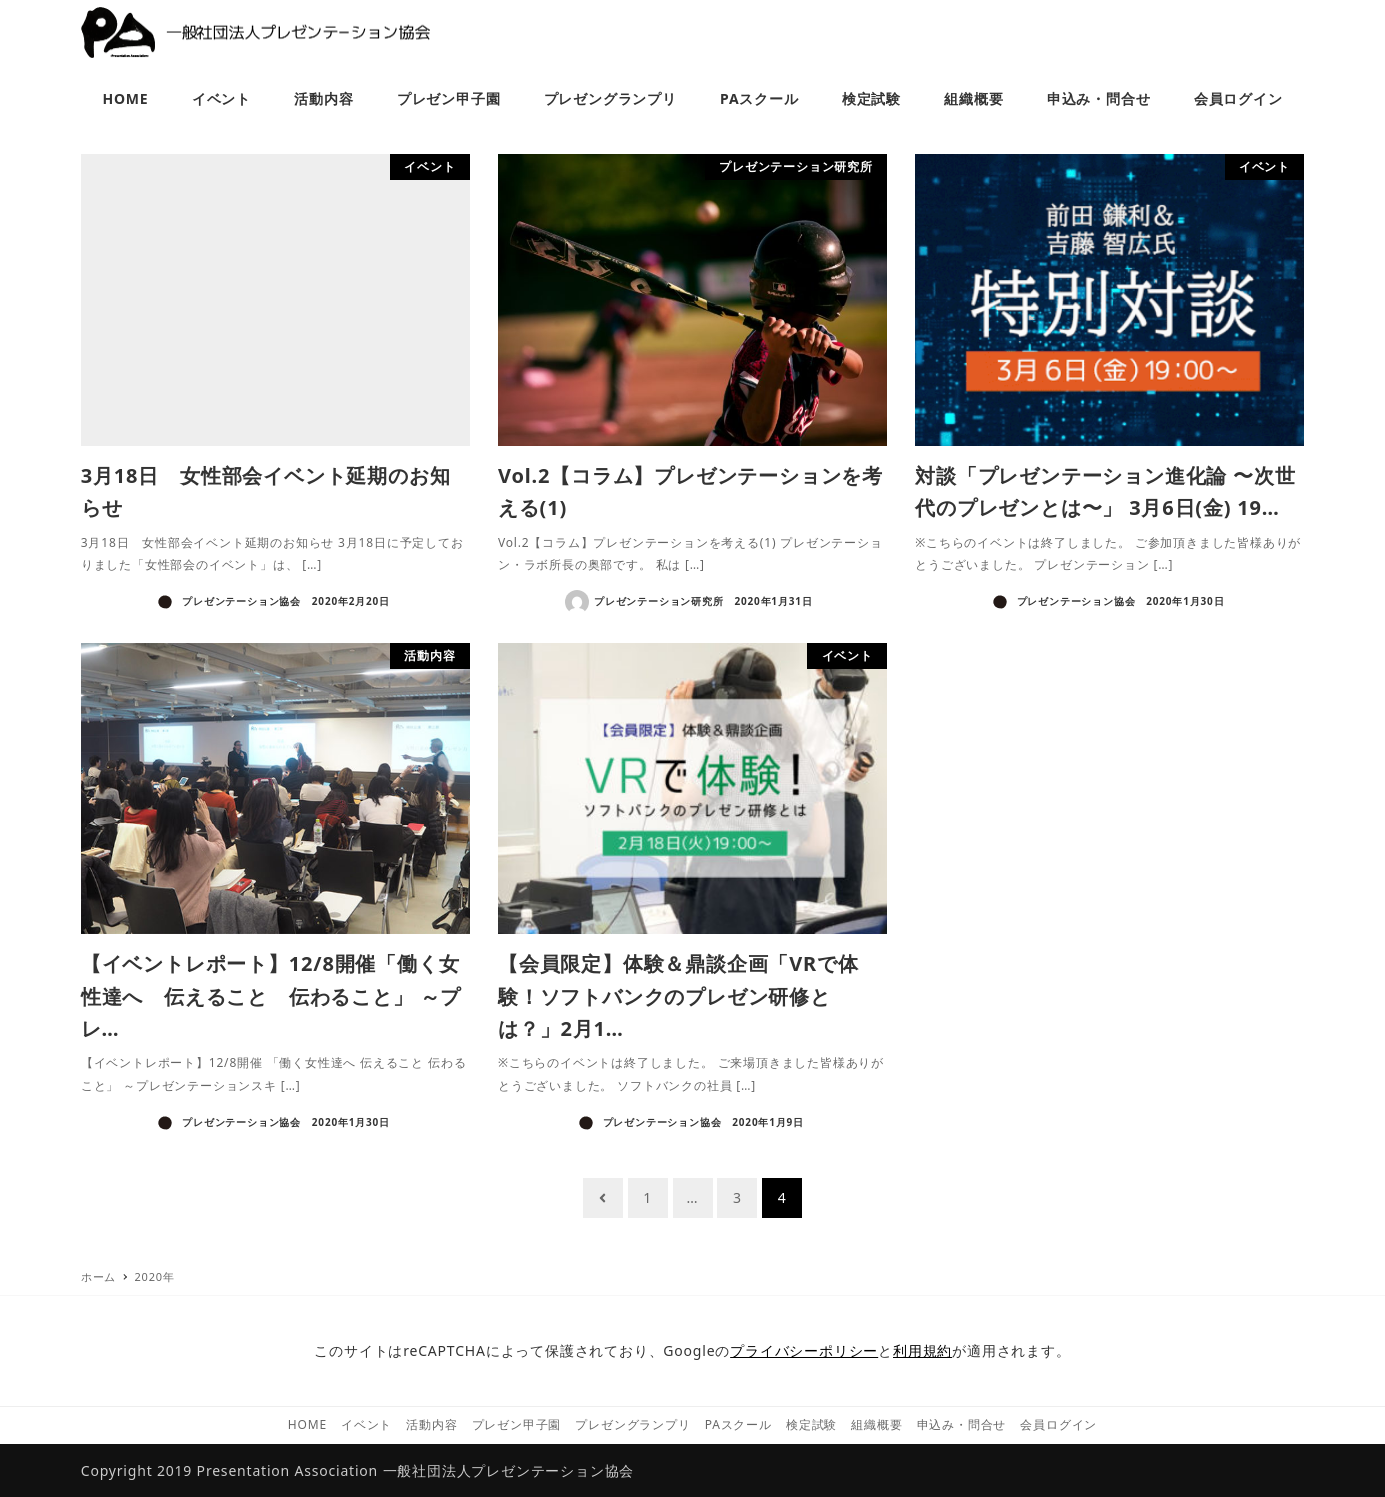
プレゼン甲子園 (517, 1424)
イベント (366, 1424)
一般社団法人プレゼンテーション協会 (509, 1470)
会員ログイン (1058, 1424)
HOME (307, 1424)
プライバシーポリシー (804, 1350)
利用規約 (922, 1350)
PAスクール (738, 1424)
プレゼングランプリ (632, 1424)
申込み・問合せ (962, 1424)
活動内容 (431, 1424)
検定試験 (811, 1424)
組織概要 (876, 1424)
